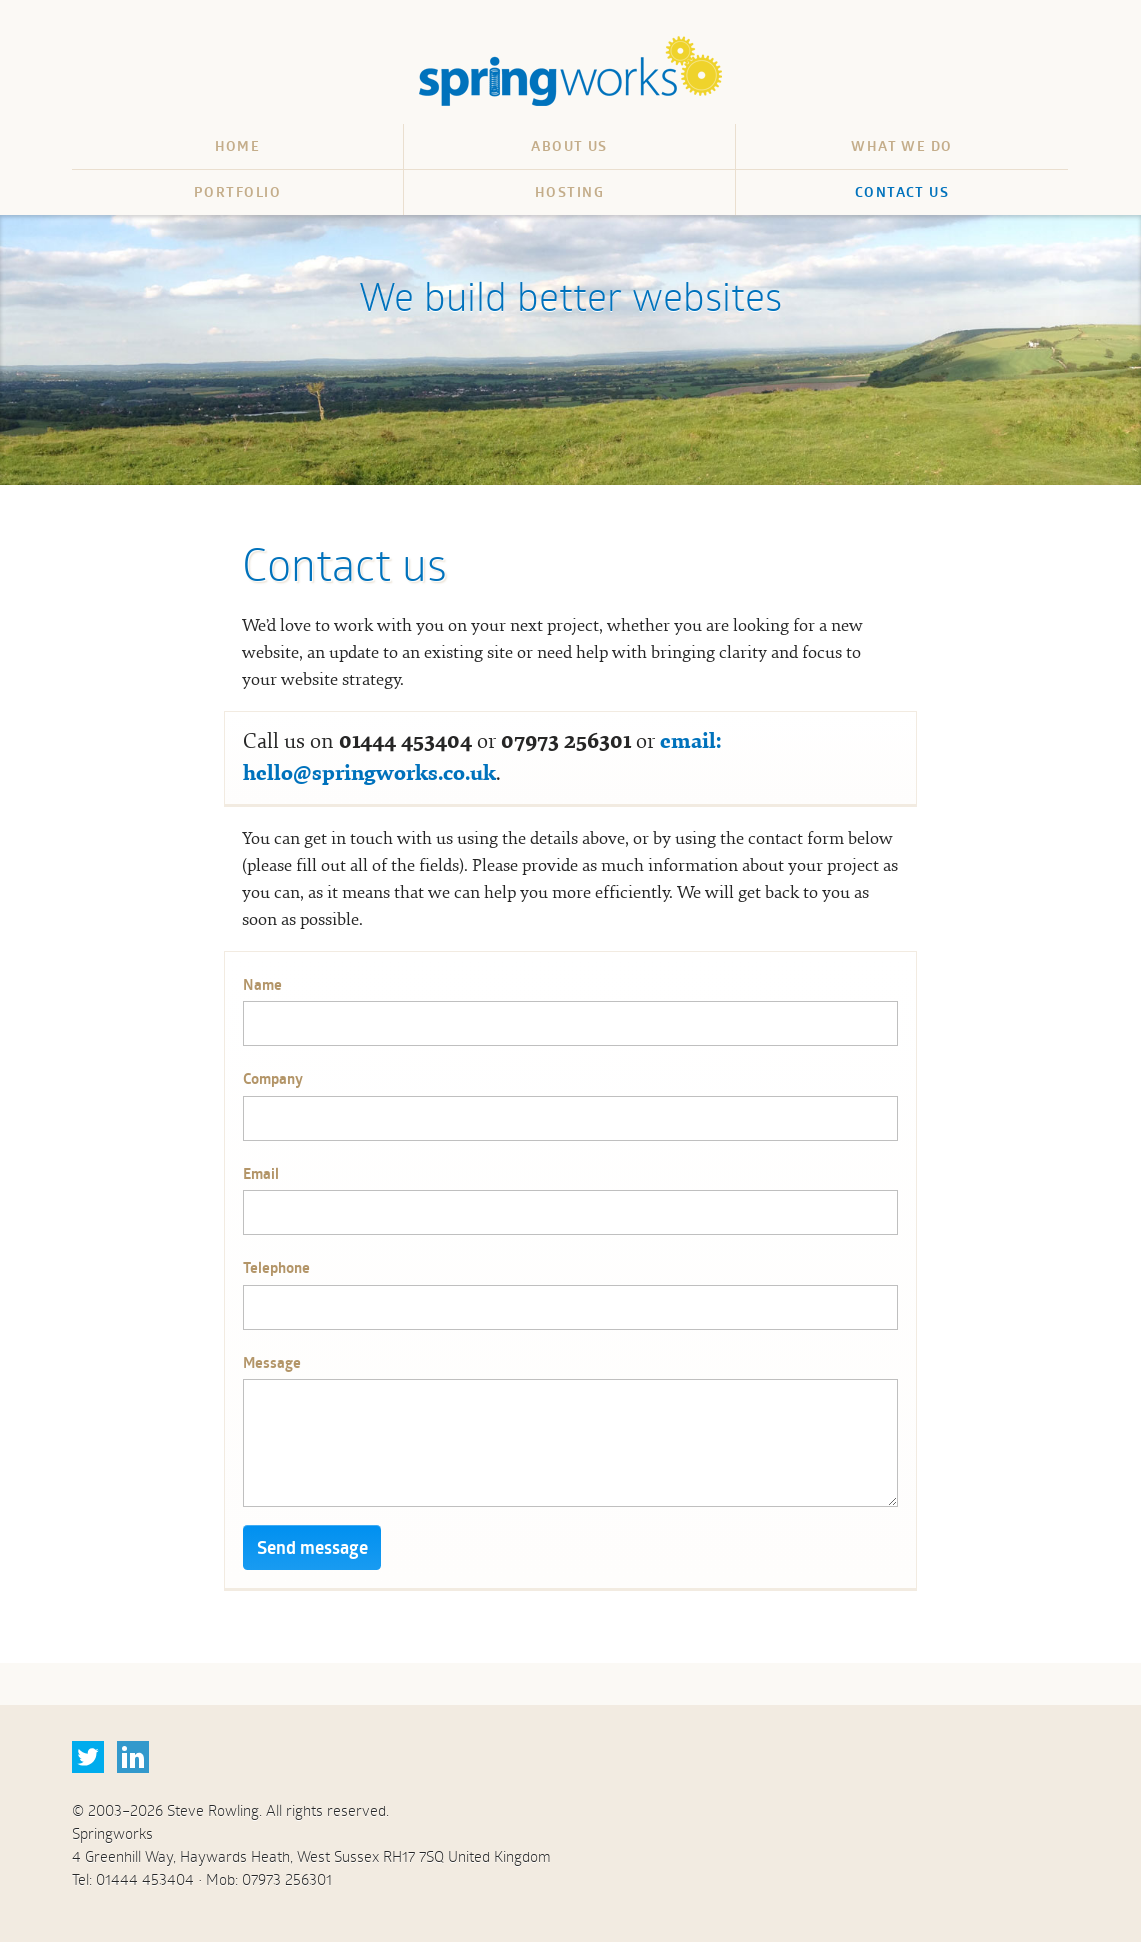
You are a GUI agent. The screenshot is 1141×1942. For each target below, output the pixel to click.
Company (273, 1078)
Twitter (88, 1757)
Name (262, 984)
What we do (901, 146)
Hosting (569, 192)
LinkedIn (133, 1757)
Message (272, 1362)
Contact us (902, 192)
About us (569, 146)
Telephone (276, 1267)
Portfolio (237, 192)
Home (238, 146)
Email (261, 1173)
